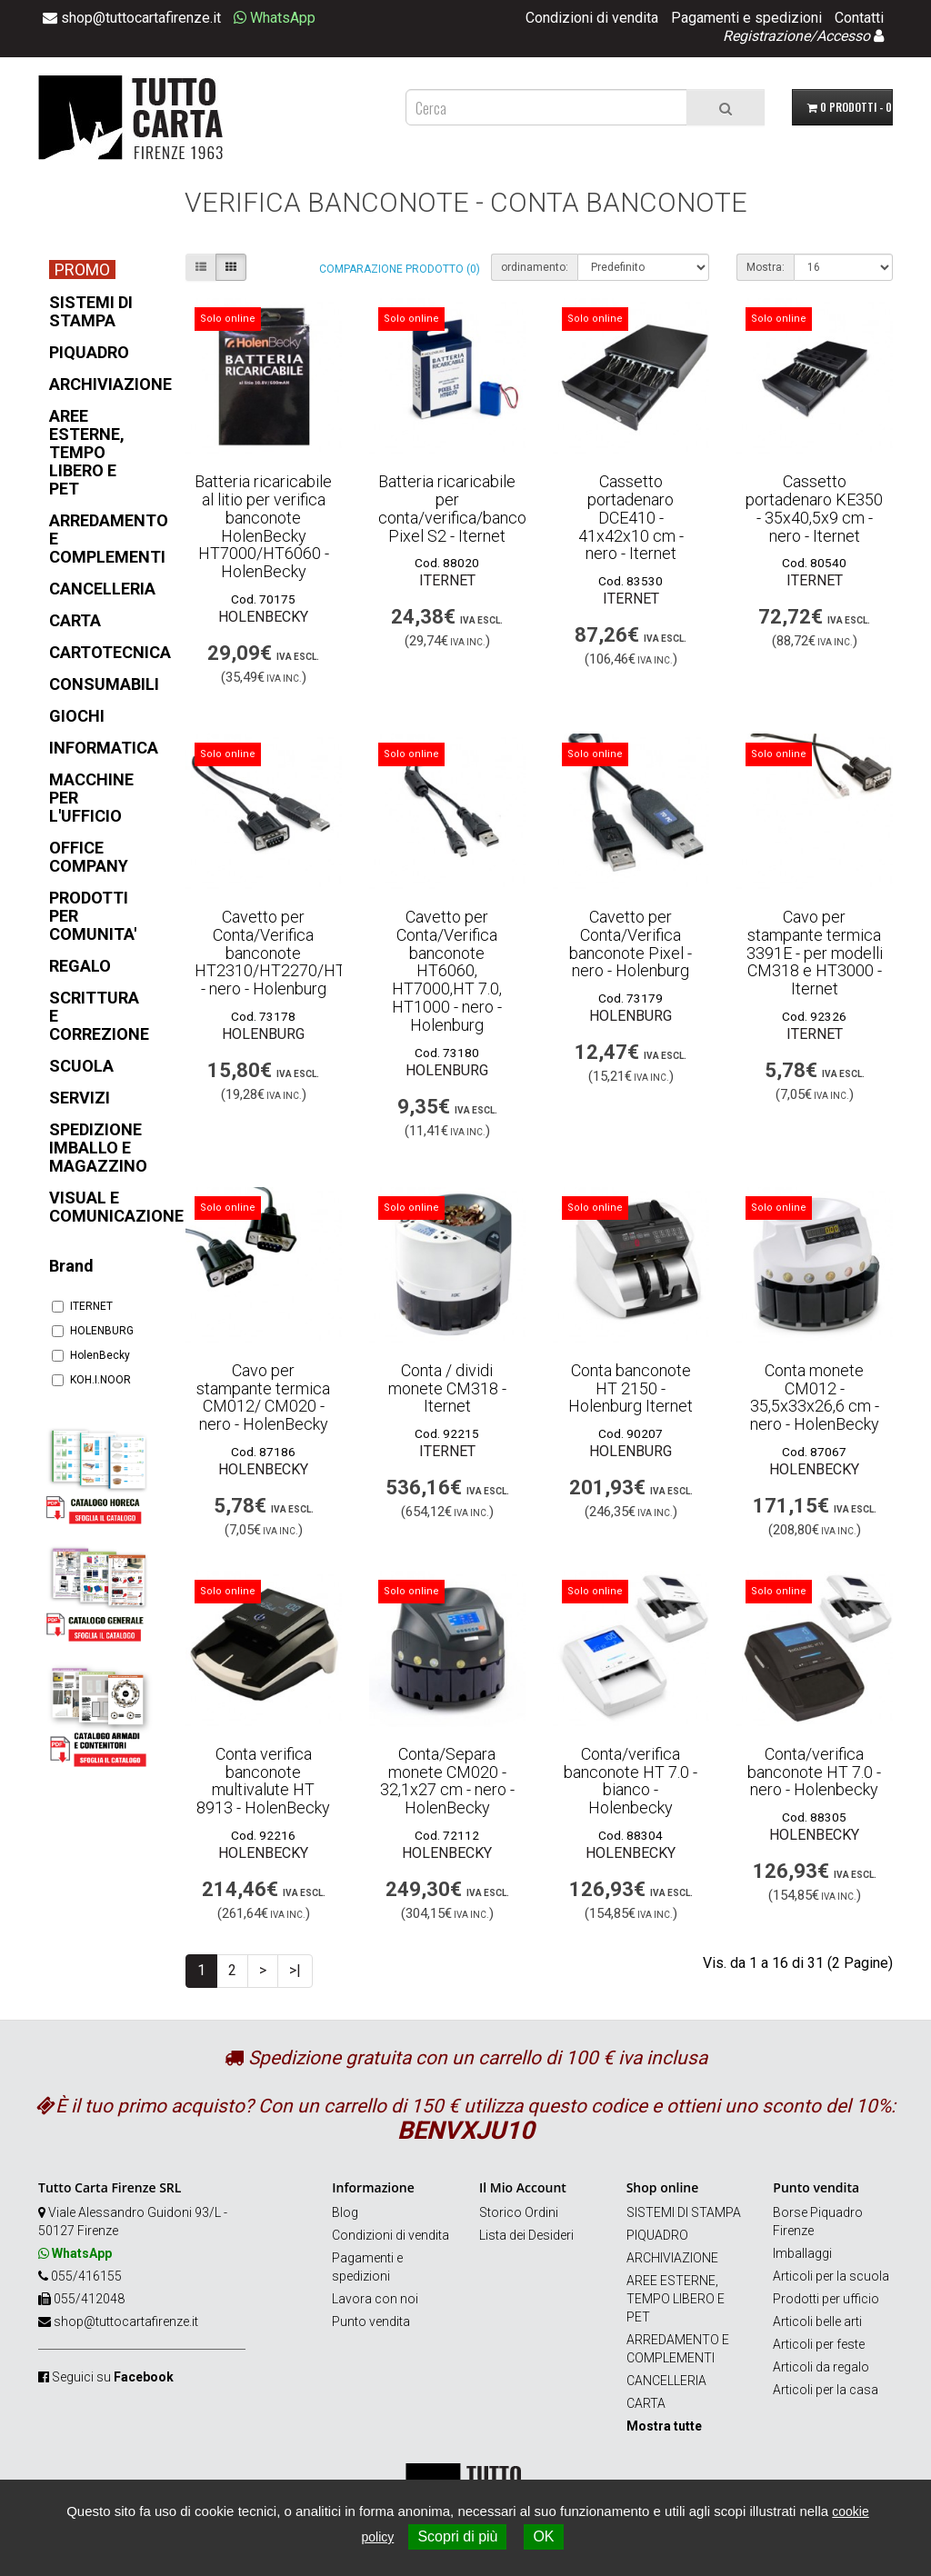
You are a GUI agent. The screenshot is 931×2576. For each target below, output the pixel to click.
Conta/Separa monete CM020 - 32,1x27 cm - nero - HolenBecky (447, 1780)
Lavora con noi (375, 2298)
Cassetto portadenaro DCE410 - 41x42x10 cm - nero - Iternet (631, 517)
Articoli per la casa (825, 2389)
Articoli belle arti (817, 2321)
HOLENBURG (93, 1330)
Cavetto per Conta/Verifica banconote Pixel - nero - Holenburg (630, 943)
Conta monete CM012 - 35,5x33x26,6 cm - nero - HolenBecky (814, 1397)
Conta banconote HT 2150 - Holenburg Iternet (630, 1388)
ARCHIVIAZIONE (672, 2258)
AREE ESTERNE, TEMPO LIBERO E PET (675, 2298)
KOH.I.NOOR (91, 1379)
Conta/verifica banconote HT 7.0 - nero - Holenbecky (814, 1772)
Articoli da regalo (821, 2367)
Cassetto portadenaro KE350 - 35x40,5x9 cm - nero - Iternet (814, 508)
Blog (345, 2212)
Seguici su (113, 2377)
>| (295, 1970)
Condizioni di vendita (592, 17)
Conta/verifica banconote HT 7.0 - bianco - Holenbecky (630, 1780)
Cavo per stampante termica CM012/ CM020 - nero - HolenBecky (263, 1397)
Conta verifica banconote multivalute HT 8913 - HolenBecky (263, 1780)
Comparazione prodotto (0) (399, 269)
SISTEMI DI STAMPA (683, 2212)
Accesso (843, 36)
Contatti (859, 17)
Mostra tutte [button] (664, 2426)
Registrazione (766, 36)
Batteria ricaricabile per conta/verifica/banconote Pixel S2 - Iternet (468, 508)
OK (543, 2536)
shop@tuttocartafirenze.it (126, 2321)
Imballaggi (802, 2253)
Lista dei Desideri (526, 2235)
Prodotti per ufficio (826, 2298)
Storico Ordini (518, 2212)
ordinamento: (534, 267)
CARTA (646, 2403)
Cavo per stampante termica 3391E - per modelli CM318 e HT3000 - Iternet (814, 952)
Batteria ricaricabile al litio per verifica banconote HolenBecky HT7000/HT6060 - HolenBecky (263, 526)
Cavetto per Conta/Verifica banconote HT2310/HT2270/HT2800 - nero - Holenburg (288, 952)
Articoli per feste (819, 2344)
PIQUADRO (657, 2235)
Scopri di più (457, 2536)
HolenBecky (91, 1355)
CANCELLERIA (666, 2380)
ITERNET (82, 1306)
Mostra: (765, 267)
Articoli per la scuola (831, 2276)
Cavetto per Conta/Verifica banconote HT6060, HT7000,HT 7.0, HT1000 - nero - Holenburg (447, 970)
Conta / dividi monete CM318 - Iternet (447, 1388)
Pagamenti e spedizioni (746, 17)
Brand (71, 1265)
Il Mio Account (522, 2187)
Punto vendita (371, 2321)
